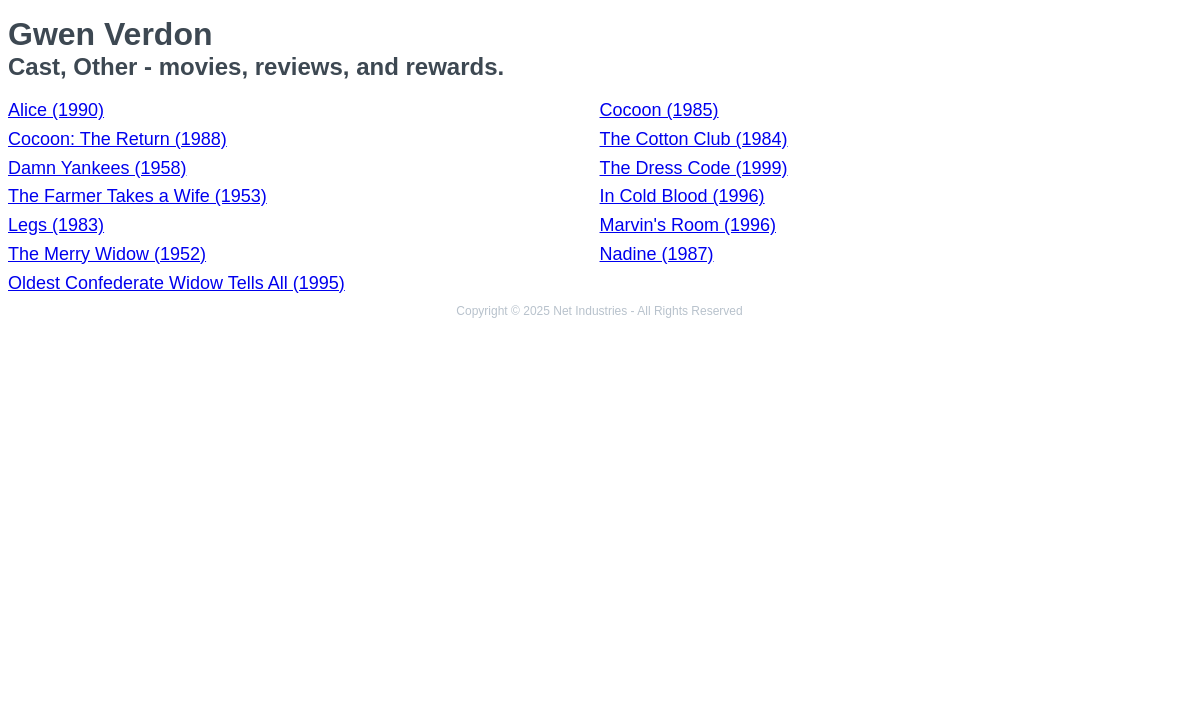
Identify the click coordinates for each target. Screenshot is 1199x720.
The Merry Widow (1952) (107, 254)
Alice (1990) (56, 110)
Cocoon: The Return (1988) (117, 139)
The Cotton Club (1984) (694, 139)
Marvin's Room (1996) (688, 225)
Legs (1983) (56, 225)
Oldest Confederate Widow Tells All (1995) (176, 283)
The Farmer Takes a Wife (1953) (137, 196)
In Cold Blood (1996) (682, 196)
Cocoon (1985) (659, 110)
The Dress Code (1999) (694, 168)
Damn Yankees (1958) (97, 168)
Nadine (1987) (657, 254)
